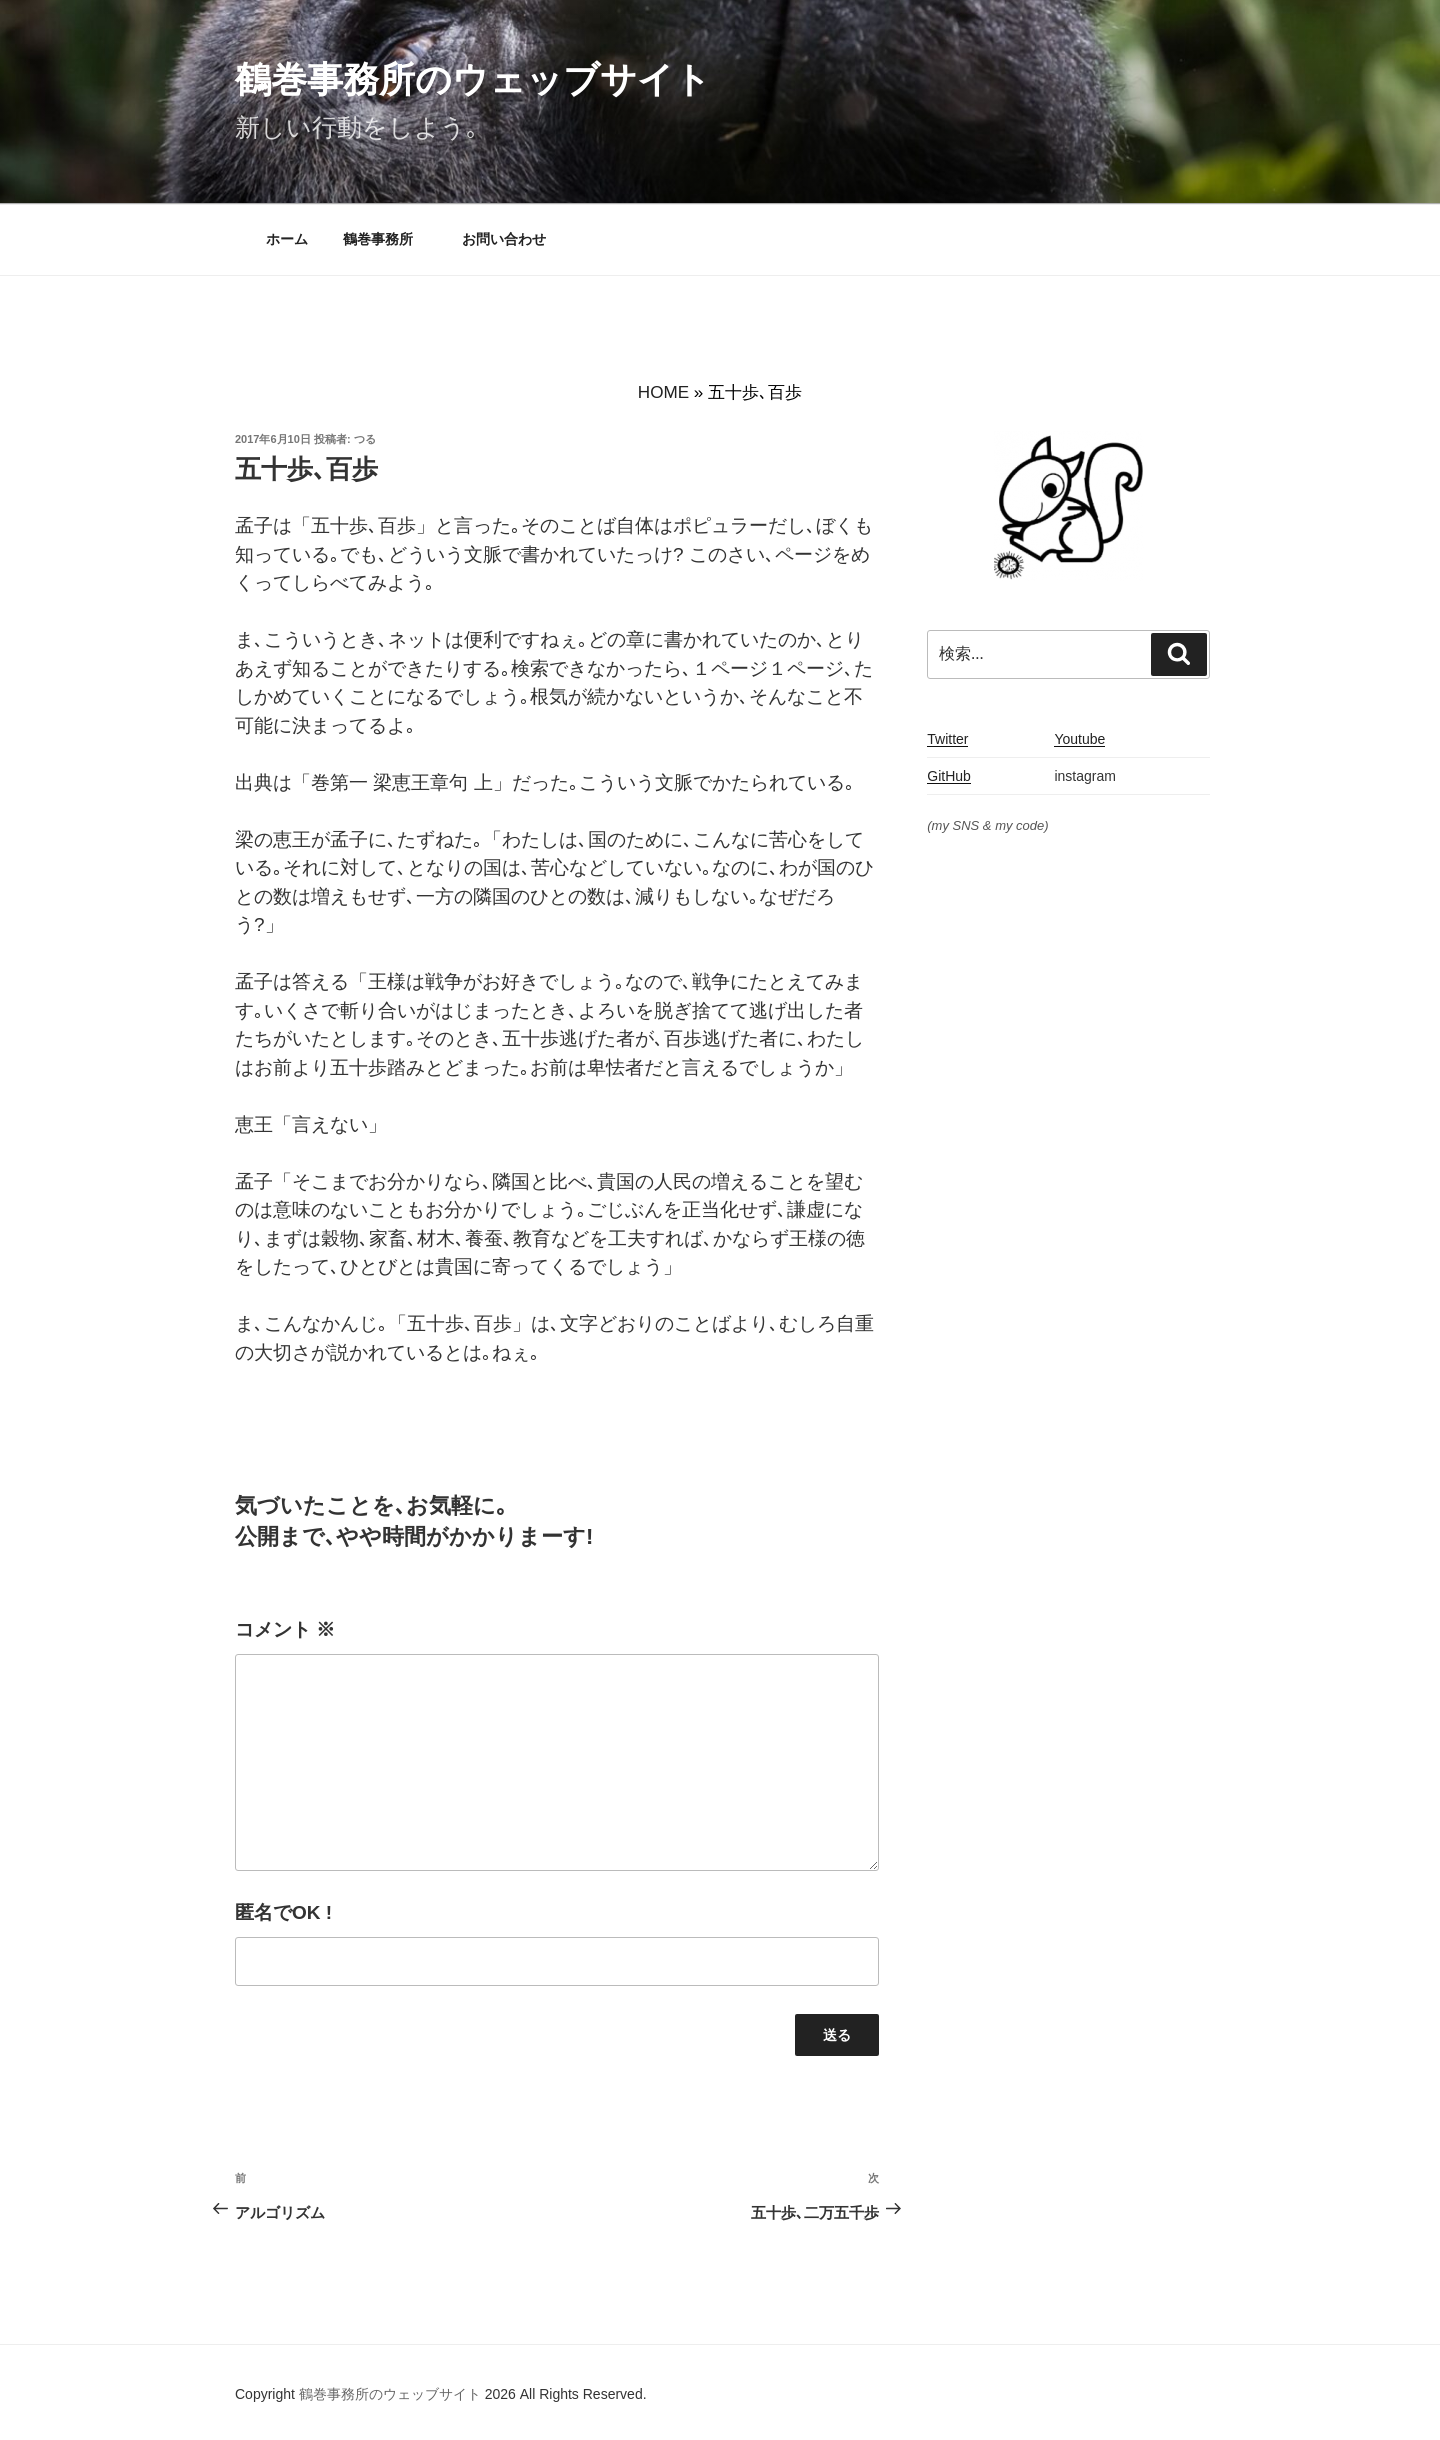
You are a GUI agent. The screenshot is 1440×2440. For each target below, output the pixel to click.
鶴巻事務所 (385, 239)
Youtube (1079, 739)
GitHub (949, 776)
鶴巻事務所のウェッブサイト (473, 79)
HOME (663, 392)
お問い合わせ (504, 239)
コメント (285, 1629)
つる (365, 439)
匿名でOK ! (283, 1912)
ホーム (287, 239)
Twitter (947, 739)
